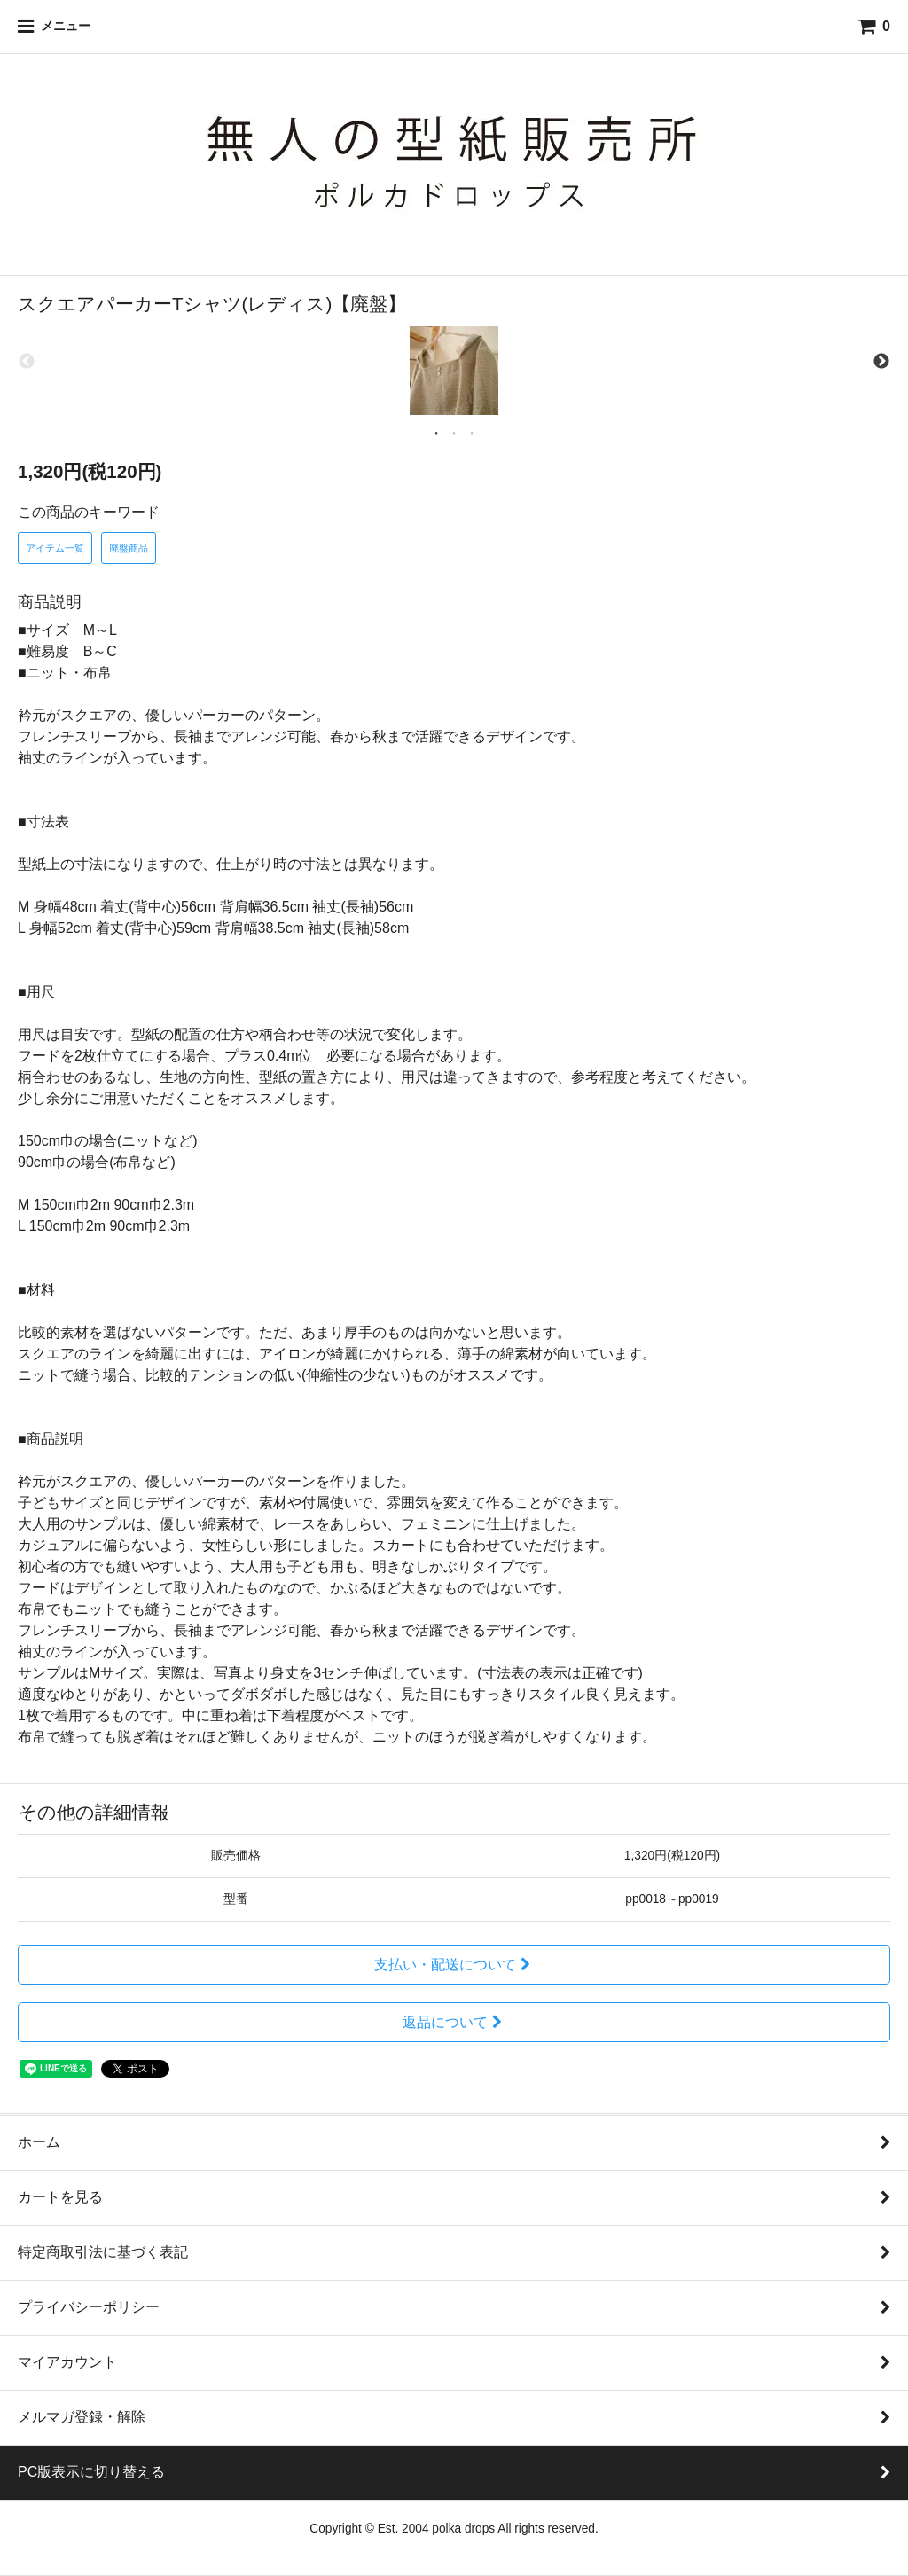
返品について (454, 2022)
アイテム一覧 (55, 548)
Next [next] (881, 361)
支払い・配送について (454, 1964)
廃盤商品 (128, 548)
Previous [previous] (26, 361)
